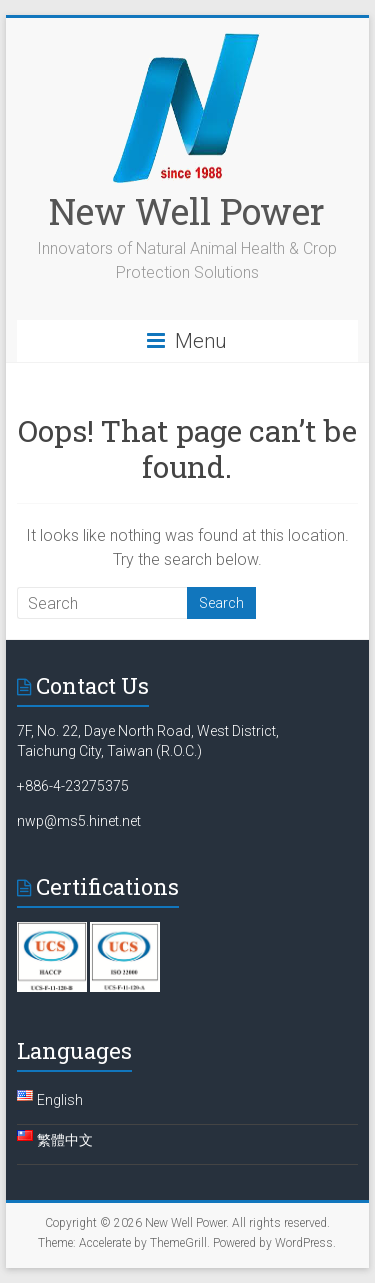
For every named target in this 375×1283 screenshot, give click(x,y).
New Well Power (187, 211)
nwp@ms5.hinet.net (79, 821)
